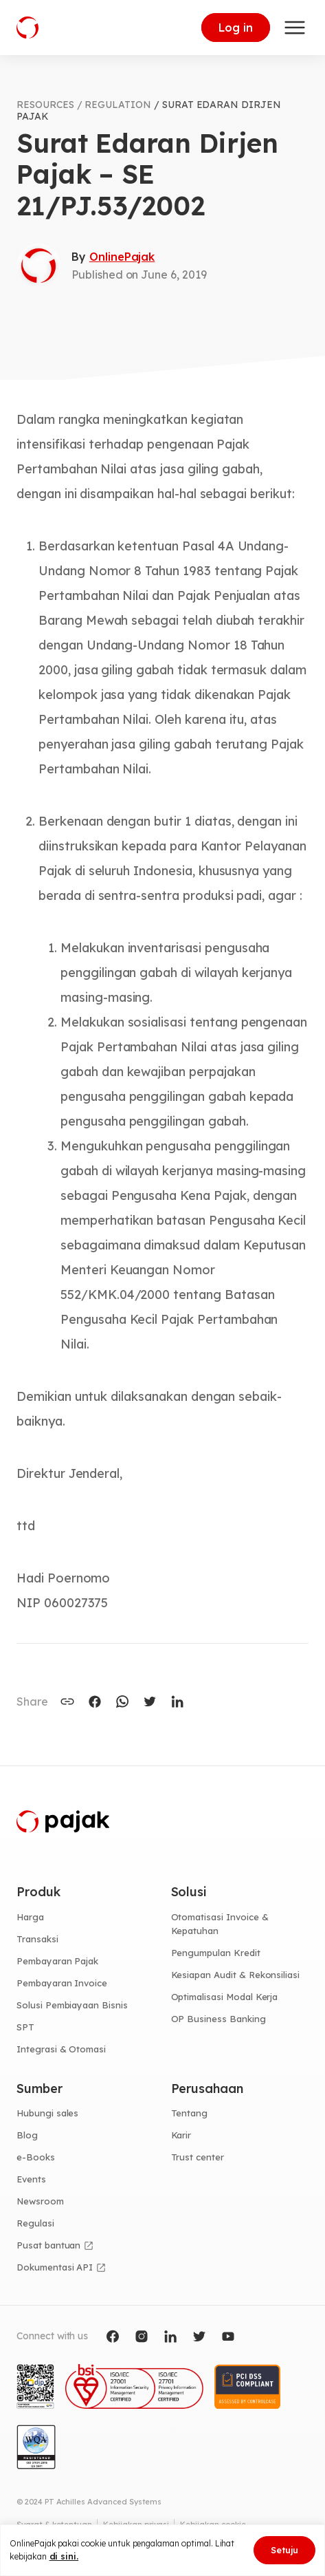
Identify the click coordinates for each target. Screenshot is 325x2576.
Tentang (189, 2112)
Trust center (197, 2156)
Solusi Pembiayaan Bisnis (72, 2004)
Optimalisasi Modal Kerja (224, 1996)
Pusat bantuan (48, 2245)
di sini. (64, 2556)
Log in (235, 27)
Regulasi (35, 2223)
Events (31, 2179)
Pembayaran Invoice (61, 1982)
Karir (181, 2134)
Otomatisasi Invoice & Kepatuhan (220, 1923)
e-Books (35, 2156)
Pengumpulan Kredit (215, 1952)
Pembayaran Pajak (57, 1960)
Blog (27, 2134)
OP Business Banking (218, 2018)
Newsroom (40, 2201)
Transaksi (37, 1938)
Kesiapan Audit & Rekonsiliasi (235, 1974)
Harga (30, 1916)
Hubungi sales (47, 2112)
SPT (25, 2026)
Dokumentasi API (54, 2267)
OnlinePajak (122, 257)
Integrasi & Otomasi (61, 2048)
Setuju (284, 2549)
